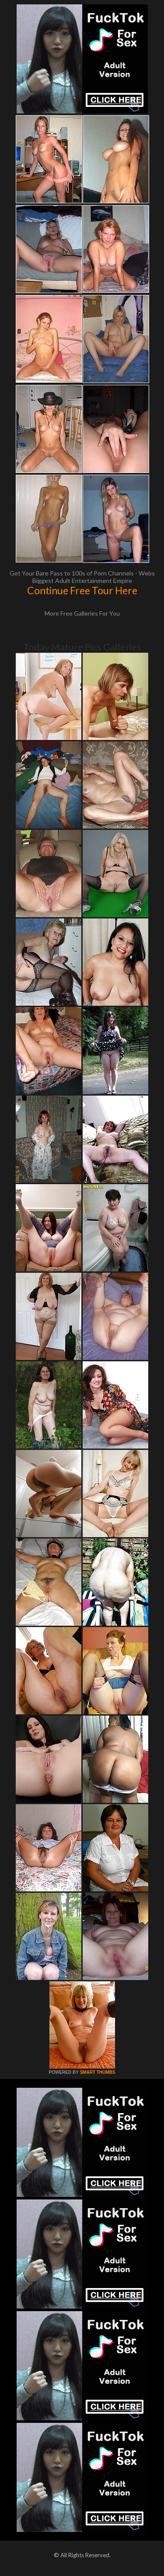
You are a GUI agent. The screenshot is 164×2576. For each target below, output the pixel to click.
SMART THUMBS (97, 2072)
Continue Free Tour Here (82, 590)
